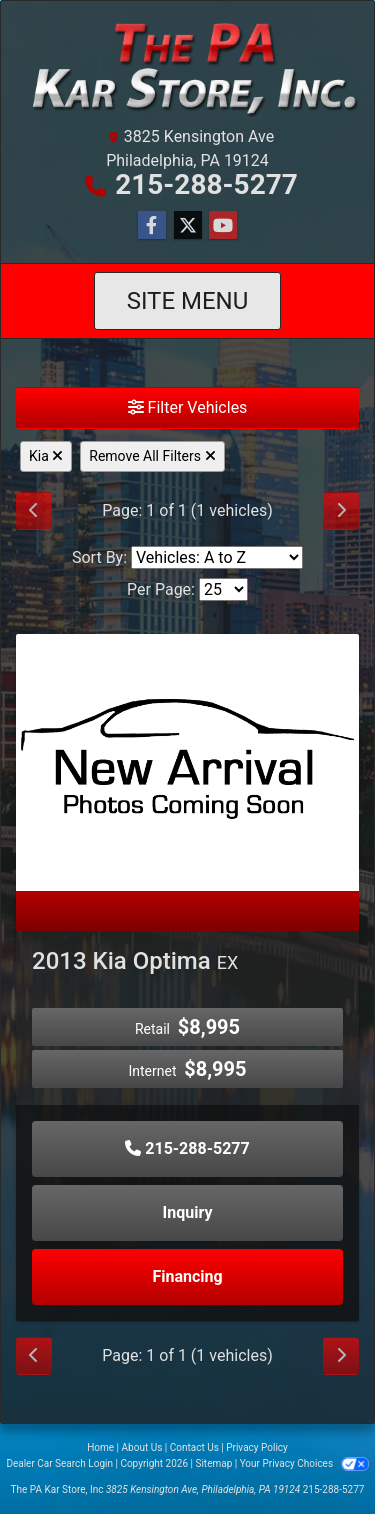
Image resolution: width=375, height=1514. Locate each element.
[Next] (341, 511)
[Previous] (34, 511)
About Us (142, 1447)
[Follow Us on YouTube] (223, 226)
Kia (46, 456)
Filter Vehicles (188, 407)
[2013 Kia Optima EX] (187, 761)
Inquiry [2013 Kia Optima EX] (188, 1212)
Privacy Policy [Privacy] (257, 1447)
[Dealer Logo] (187, 67)
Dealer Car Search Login (59, 1463)
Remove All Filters (152, 456)
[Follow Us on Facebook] (152, 226)
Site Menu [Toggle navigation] (188, 301)
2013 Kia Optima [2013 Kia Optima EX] (135, 961)
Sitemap (213, 1463)
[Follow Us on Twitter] (188, 226)
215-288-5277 (206, 184)
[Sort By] (217, 557)
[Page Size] (223, 589)
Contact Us (194, 1447)
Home (100, 1447)
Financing (187, 1276)
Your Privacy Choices (304, 1463)
